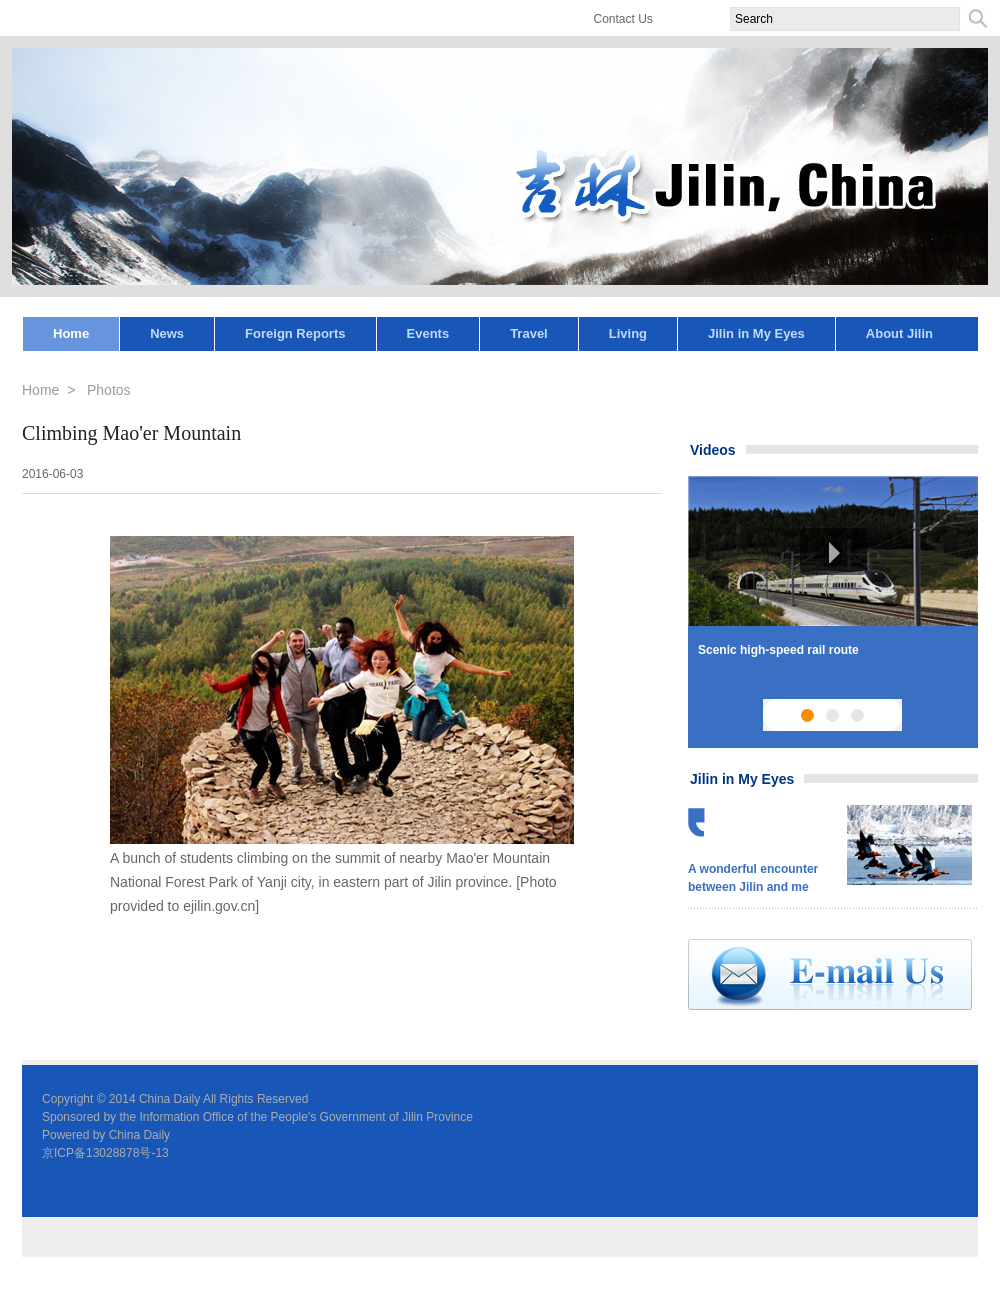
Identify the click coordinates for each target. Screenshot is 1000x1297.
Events (428, 333)
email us (830, 974)
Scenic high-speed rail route (778, 650)
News (167, 333)
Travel (529, 333)
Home (71, 333)
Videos (713, 450)
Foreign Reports (295, 333)
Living (628, 333)
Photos (109, 390)
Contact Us (623, 19)
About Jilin (899, 333)
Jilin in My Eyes (756, 333)
